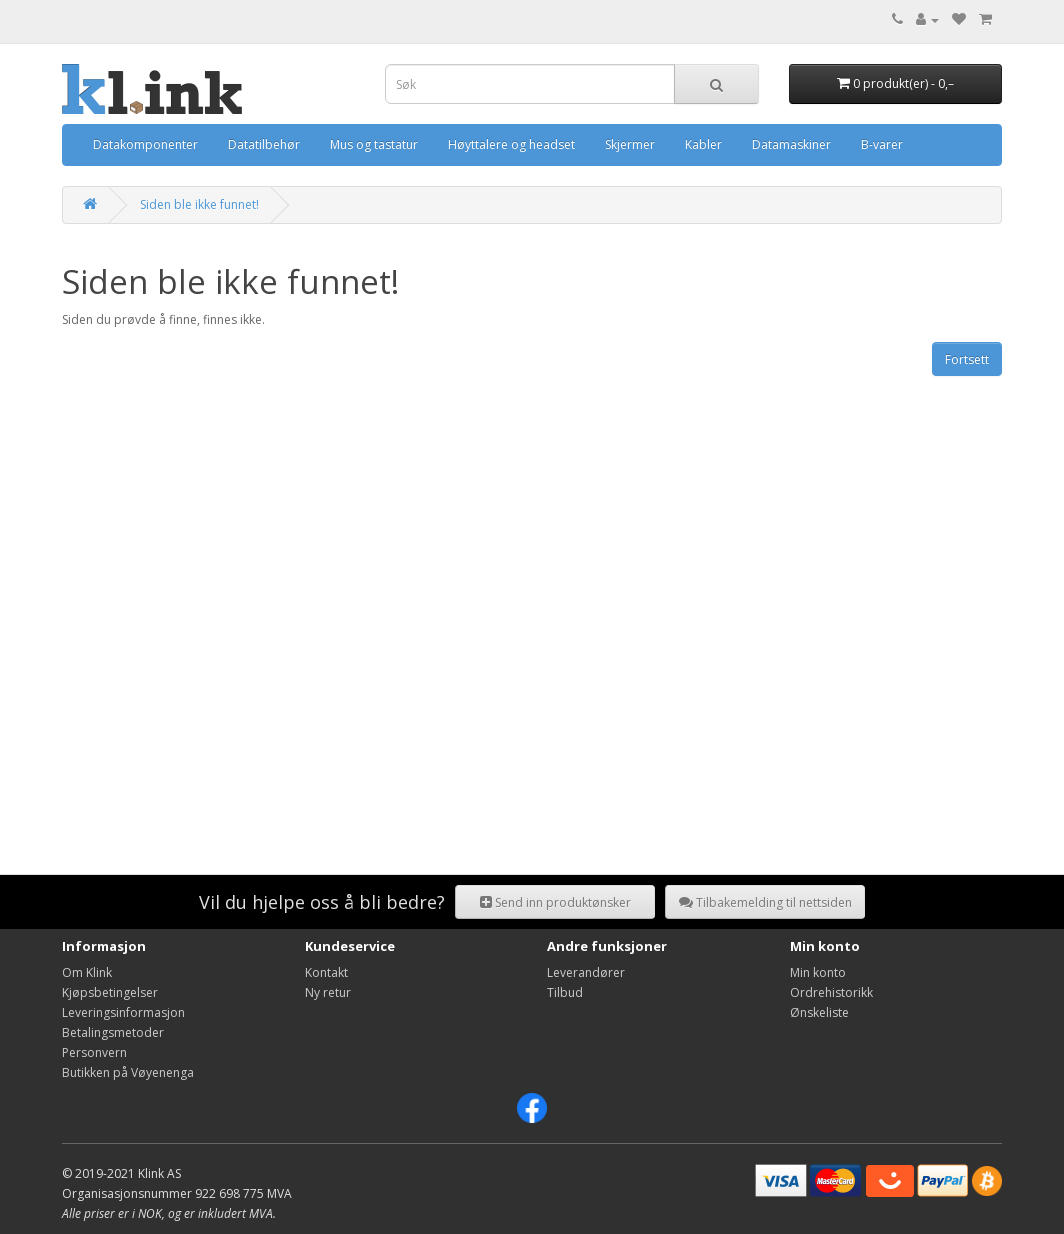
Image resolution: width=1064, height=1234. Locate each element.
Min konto (818, 972)
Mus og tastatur (374, 144)
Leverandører (586, 972)
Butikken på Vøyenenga (128, 1072)
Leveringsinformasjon (123, 1012)
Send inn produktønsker (555, 902)
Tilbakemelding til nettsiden (765, 902)
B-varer (882, 144)
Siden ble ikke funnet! (199, 204)
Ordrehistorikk (831, 992)
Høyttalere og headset (511, 144)
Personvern (94, 1052)
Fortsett (967, 359)
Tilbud (565, 992)
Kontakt (326, 972)
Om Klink (87, 972)
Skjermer (630, 144)
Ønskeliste (819, 1012)
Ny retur (328, 992)
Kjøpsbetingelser (110, 992)
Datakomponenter (145, 144)
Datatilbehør (264, 144)
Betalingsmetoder (113, 1032)
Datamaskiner (791, 144)
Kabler (703, 144)
